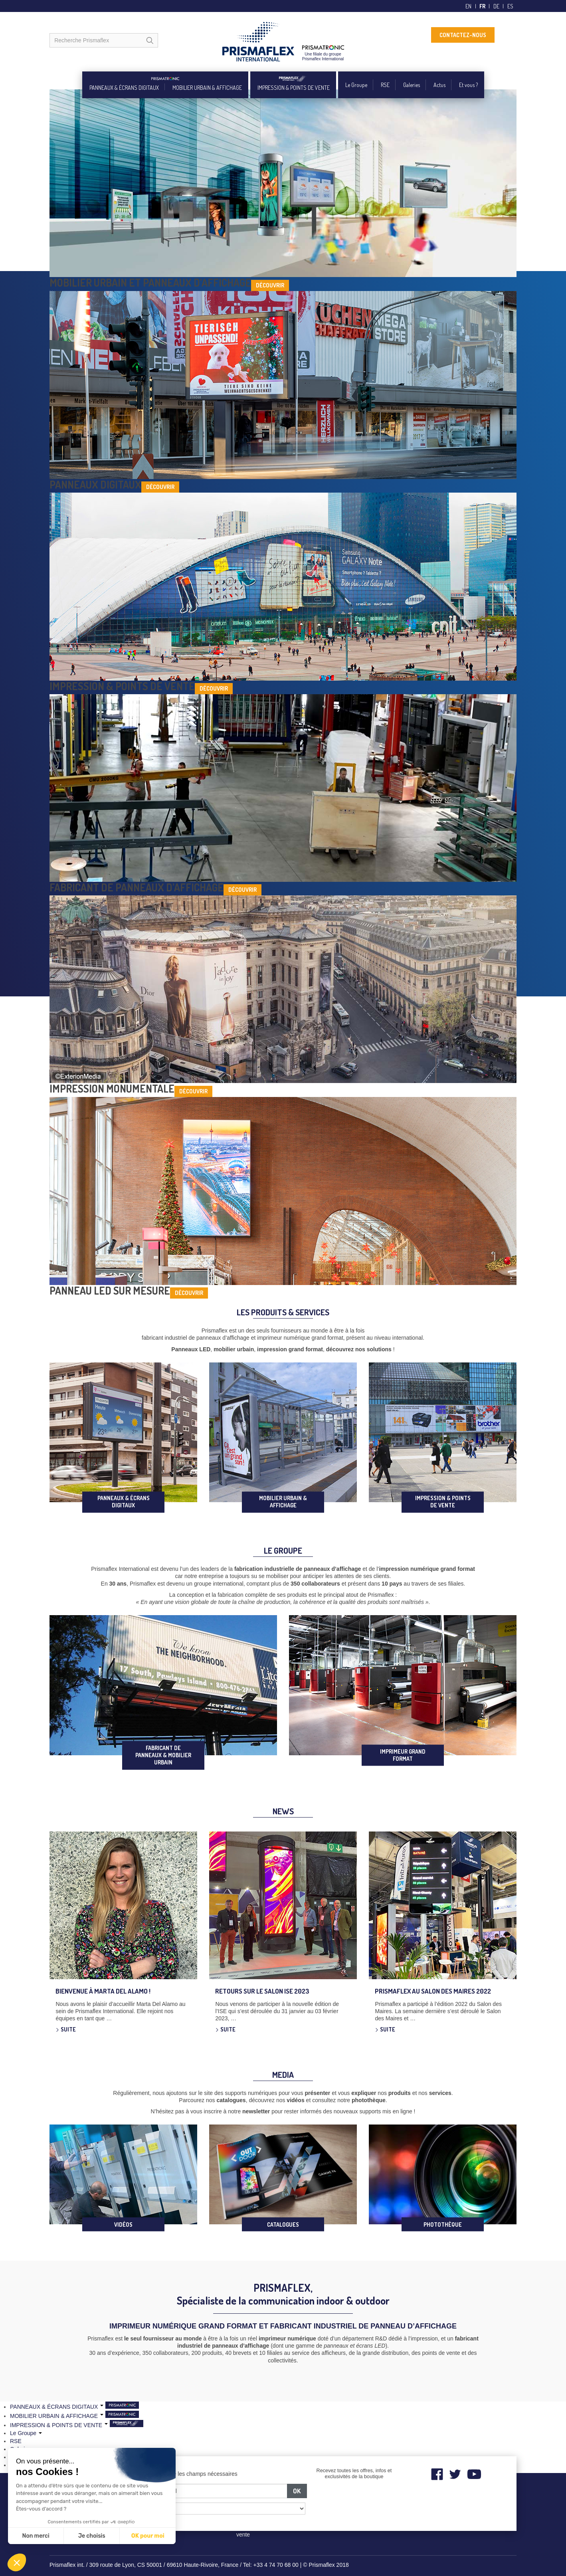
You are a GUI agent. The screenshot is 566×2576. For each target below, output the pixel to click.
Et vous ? (468, 84)
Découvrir (270, 285)
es (510, 6)
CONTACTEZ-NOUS (462, 35)
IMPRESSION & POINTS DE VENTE (293, 87)
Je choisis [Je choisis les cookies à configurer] (91, 2535)
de (496, 6)
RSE (385, 84)
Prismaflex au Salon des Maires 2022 (433, 1991)
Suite (68, 2029)
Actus (439, 84)
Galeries (411, 84)
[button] (16, 2562)
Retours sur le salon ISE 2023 (262, 1991)
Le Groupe (356, 84)
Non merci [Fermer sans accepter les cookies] (35, 2535)
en (468, 6)
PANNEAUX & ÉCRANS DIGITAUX (124, 87)
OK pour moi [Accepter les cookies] (147, 2535)
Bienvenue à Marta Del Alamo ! (102, 1991)
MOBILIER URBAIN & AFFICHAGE (207, 87)
